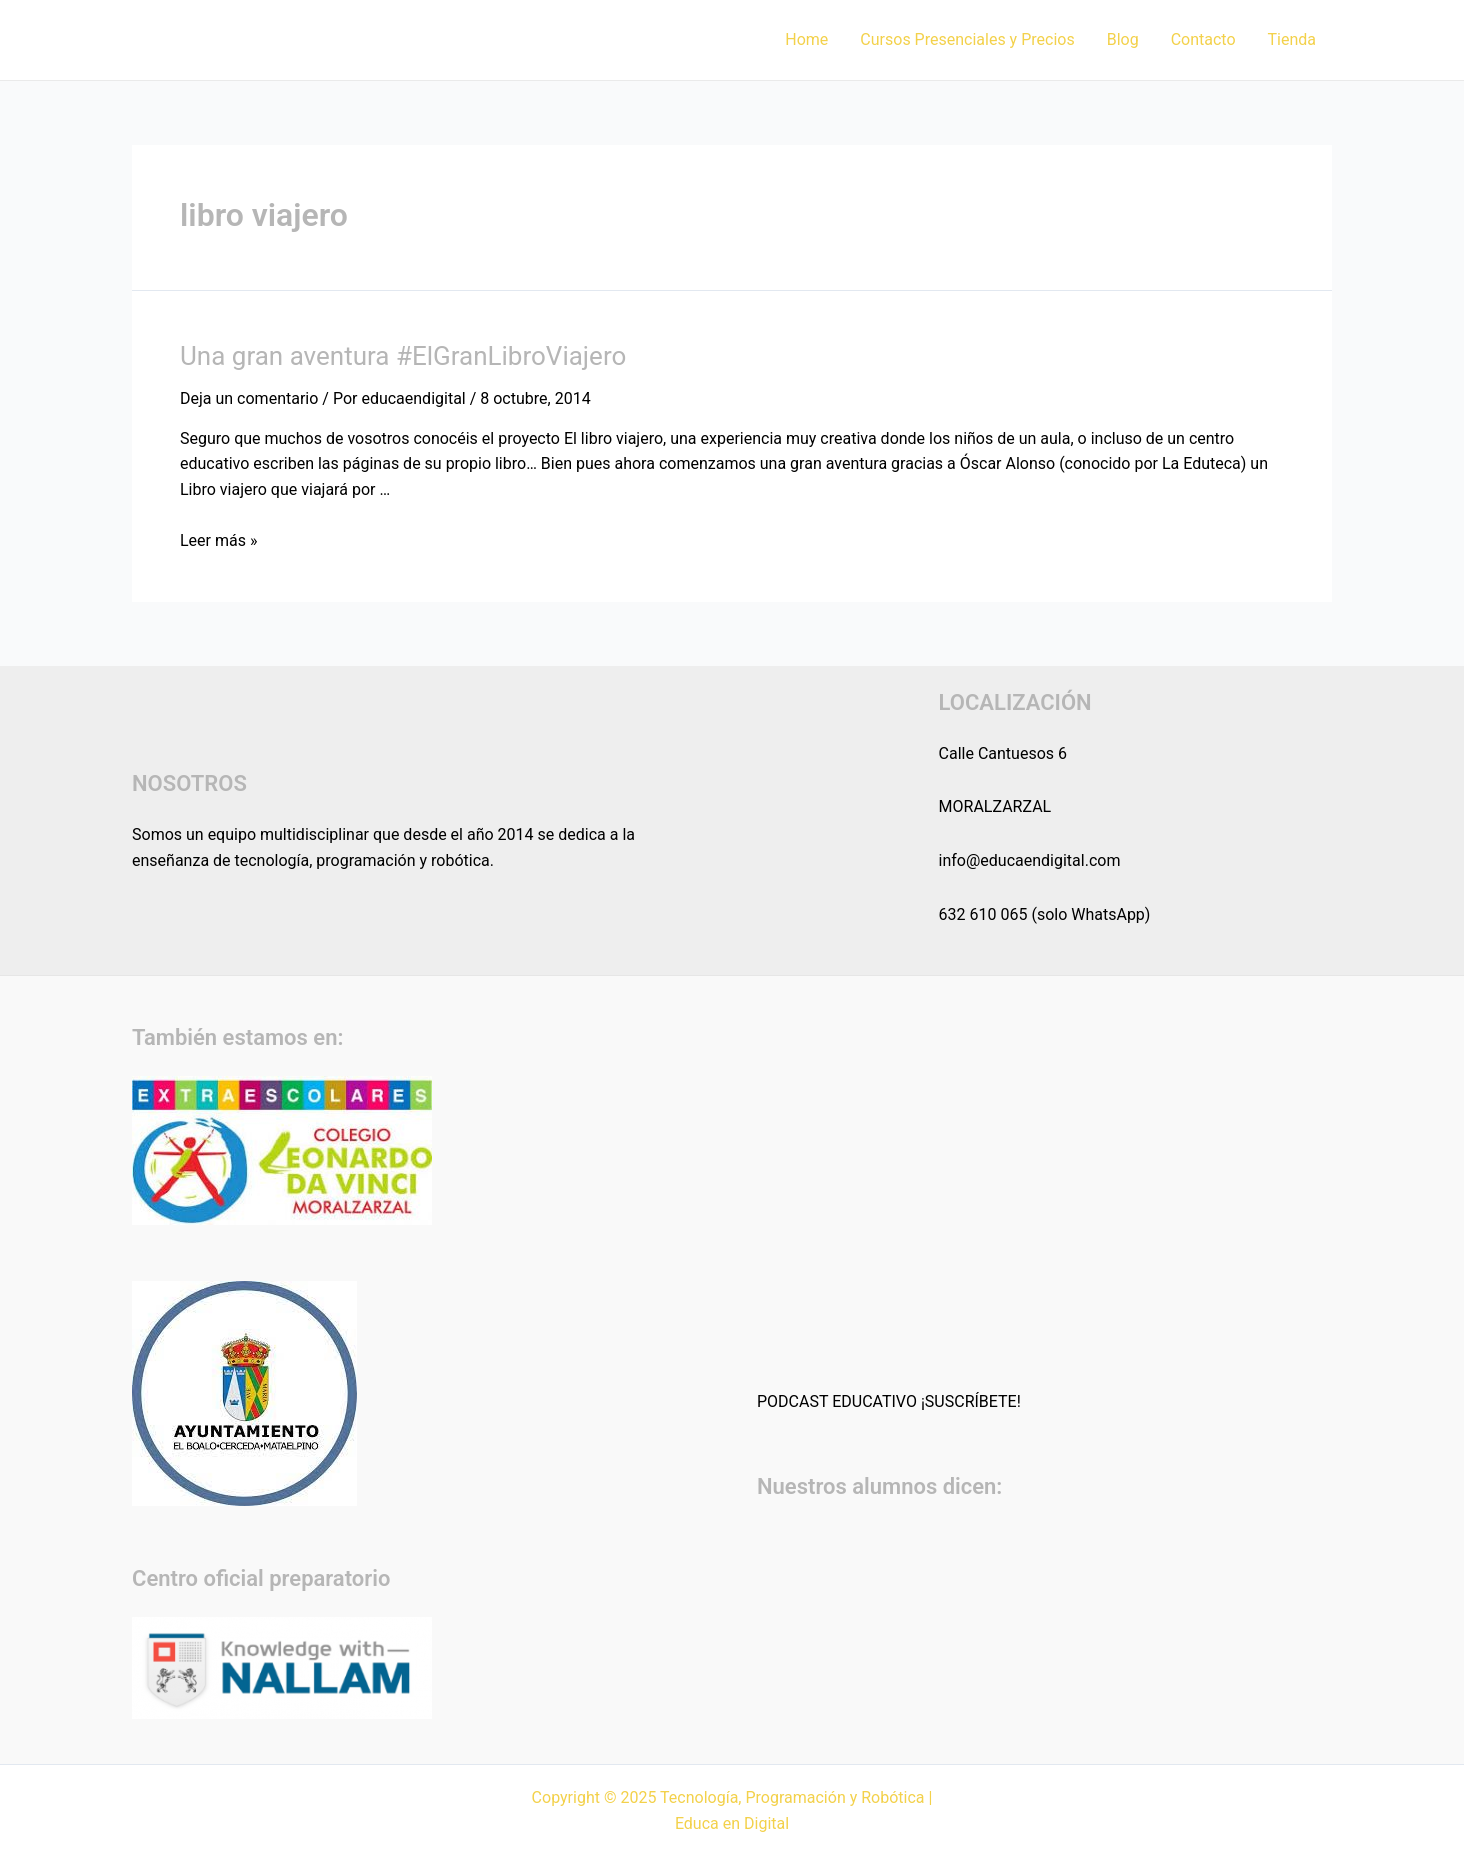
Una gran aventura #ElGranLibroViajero (403, 356)
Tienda (1292, 39)
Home (806, 39)
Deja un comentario (249, 398)
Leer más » (218, 540)
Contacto (1203, 39)
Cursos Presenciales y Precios (967, 39)
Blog (1123, 39)
